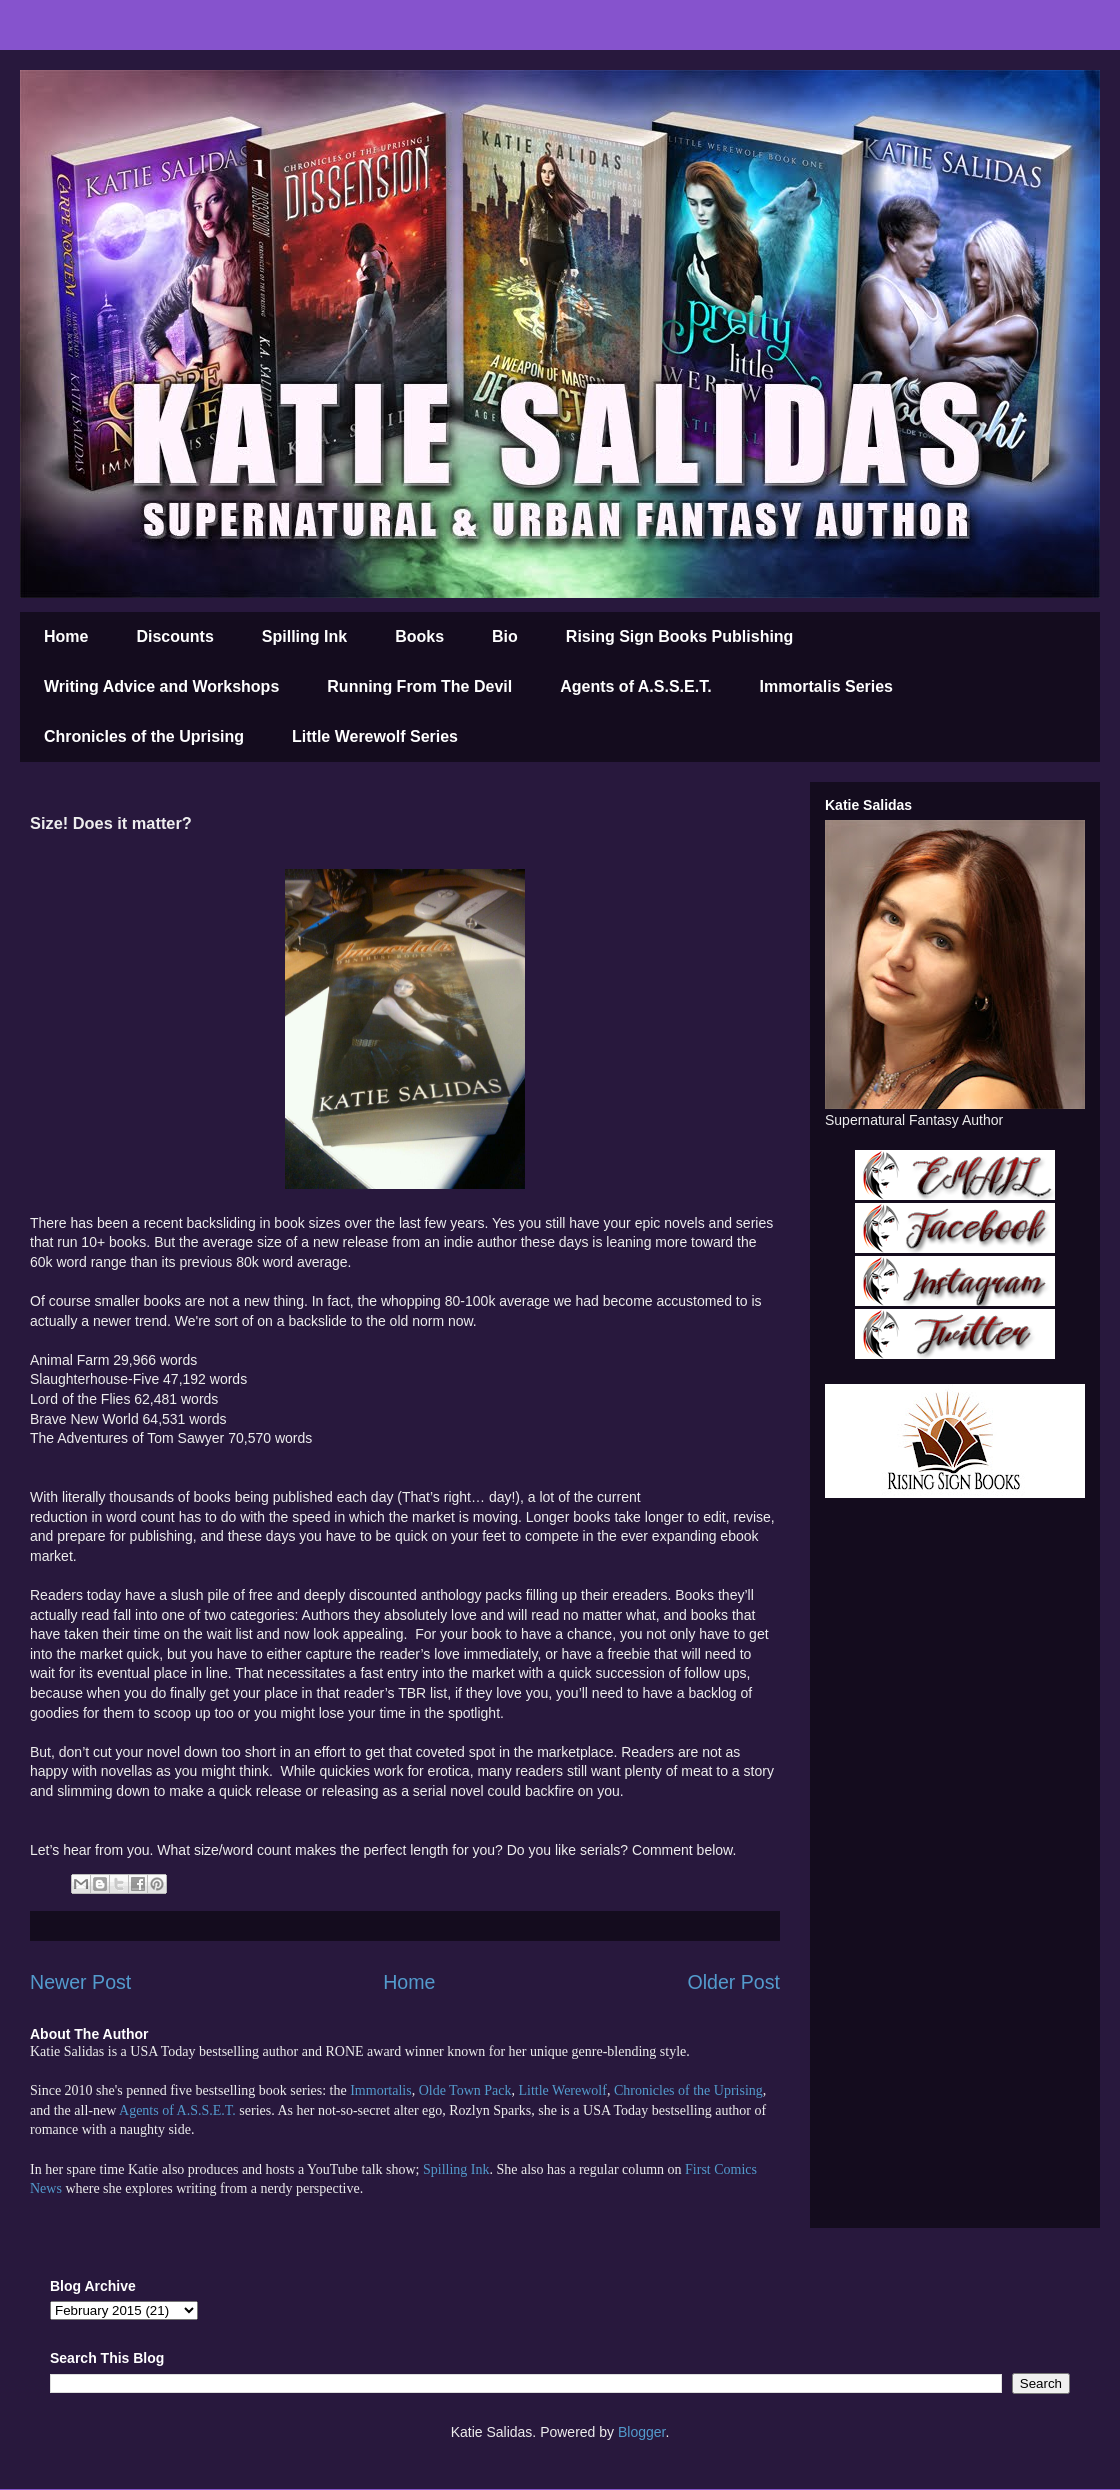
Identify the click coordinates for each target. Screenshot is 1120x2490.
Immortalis (380, 2090)
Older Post (733, 1982)
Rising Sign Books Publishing (680, 636)
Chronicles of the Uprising (144, 736)
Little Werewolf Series (375, 736)
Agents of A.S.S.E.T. (635, 686)
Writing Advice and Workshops (161, 686)
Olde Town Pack (465, 2090)
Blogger (641, 2432)
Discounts (174, 636)
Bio (505, 636)
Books (419, 636)
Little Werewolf (562, 2090)
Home (66, 636)
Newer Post (80, 1982)
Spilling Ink (304, 636)
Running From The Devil (419, 686)
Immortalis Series (826, 686)
